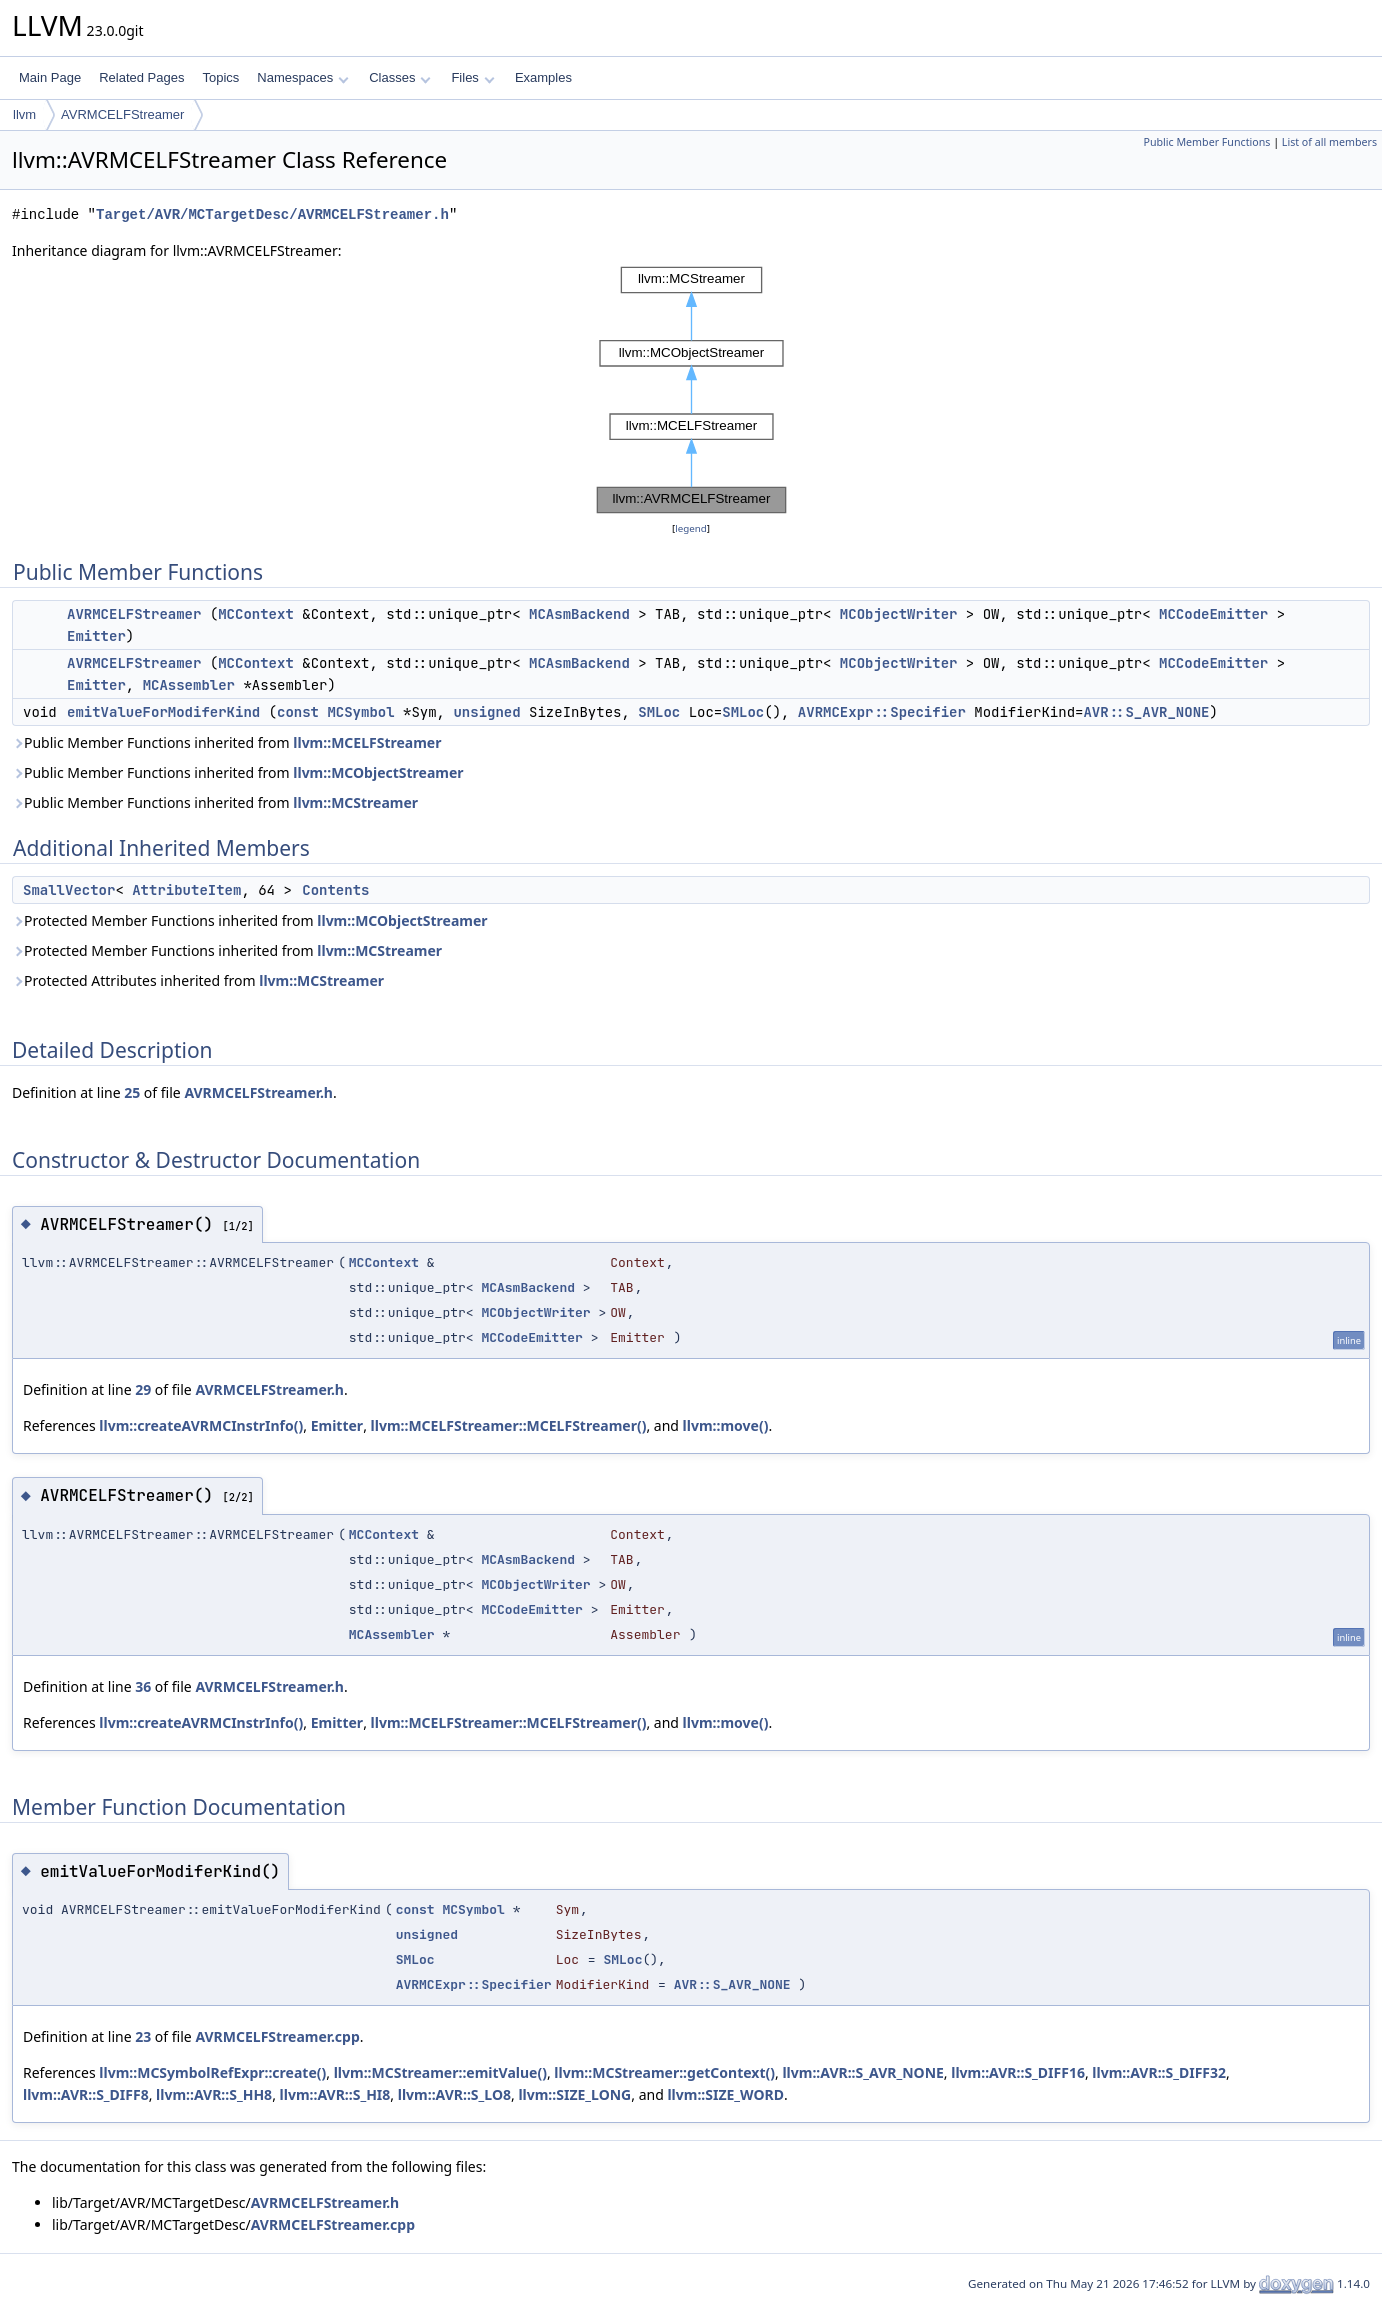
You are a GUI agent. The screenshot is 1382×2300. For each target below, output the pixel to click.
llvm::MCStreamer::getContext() (664, 2072)
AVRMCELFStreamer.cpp (277, 2036)
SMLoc (659, 712)
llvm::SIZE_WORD (725, 2094)
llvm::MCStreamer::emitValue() (440, 2072)
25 (132, 1092)
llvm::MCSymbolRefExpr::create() (212, 2072)
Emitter (96, 636)
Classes (400, 77)
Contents (335, 890)
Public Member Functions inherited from (226, 742)
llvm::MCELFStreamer (367, 742)
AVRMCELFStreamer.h (258, 1092)
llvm (24, 114)
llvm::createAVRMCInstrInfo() (201, 1425)
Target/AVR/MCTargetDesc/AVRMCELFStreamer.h (272, 214)
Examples (543, 77)
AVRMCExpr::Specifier (882, 712)
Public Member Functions (1206, 142)
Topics (220, 77)
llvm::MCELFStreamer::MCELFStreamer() (509, 1425)
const (298, 712)
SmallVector (69, 890)
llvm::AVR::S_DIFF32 (1159, 2072)
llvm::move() (726, 1425)
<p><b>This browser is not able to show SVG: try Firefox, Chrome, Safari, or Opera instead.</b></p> (691, 390)
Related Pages (141, 77)
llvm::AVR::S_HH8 (214, 2094)
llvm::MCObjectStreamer (378, 772)
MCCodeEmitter (1213, 614)
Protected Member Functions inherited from (250, 920)
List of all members (1329, 142)
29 (143, 1389)
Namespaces (302, 77)
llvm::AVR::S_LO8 (454, 2094)
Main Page (50, 77)
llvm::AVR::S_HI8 (335, 2094)
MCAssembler (189, 685)
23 (143, 2036)
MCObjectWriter (899, 614)
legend (691, 528)
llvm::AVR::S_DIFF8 (86, 2094)
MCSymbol (360, 712)
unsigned (486, 712)
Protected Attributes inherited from (198, 980)
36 (143, 1686)
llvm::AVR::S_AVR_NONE (862, 2072)
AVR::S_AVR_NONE (1146, 712)
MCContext (256, 614)
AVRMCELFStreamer (122, 114)
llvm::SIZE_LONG (574, 2094)
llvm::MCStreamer (355, 802)
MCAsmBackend (579, 614)
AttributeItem (186, 890)
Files (472, 77)
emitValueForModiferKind (163, 712)
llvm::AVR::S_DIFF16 (1018, 2072)
